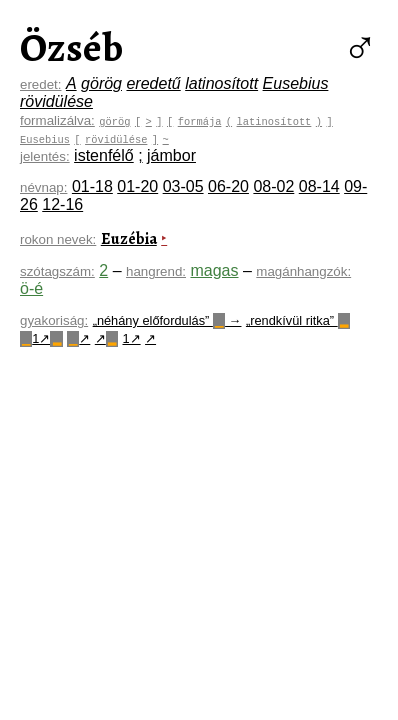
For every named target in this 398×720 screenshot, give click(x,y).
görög (101, 83)
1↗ (41, 338)
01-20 (137, 186)
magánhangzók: (303, 271)
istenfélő (104, 155)
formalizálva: (57, 120)
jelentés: (45, 156)
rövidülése (56, 101)
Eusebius (296, 83)
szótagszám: (57, 271)
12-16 (62, 204)
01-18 (92, 186)
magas (214, 270)
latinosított (221, 83)
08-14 (319, 186)
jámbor (171, 155)
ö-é (31, 288)
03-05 (183, 186)
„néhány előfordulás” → (167, 320)
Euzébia (129, 239)
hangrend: (156, 271)
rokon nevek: (58, 239)
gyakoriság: (54, 320)
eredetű (153, 83)
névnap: (43, 187)
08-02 (273, 186)
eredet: (41, 84)
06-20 (228, 186)
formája (200, 121)
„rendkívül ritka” (298, 320)
